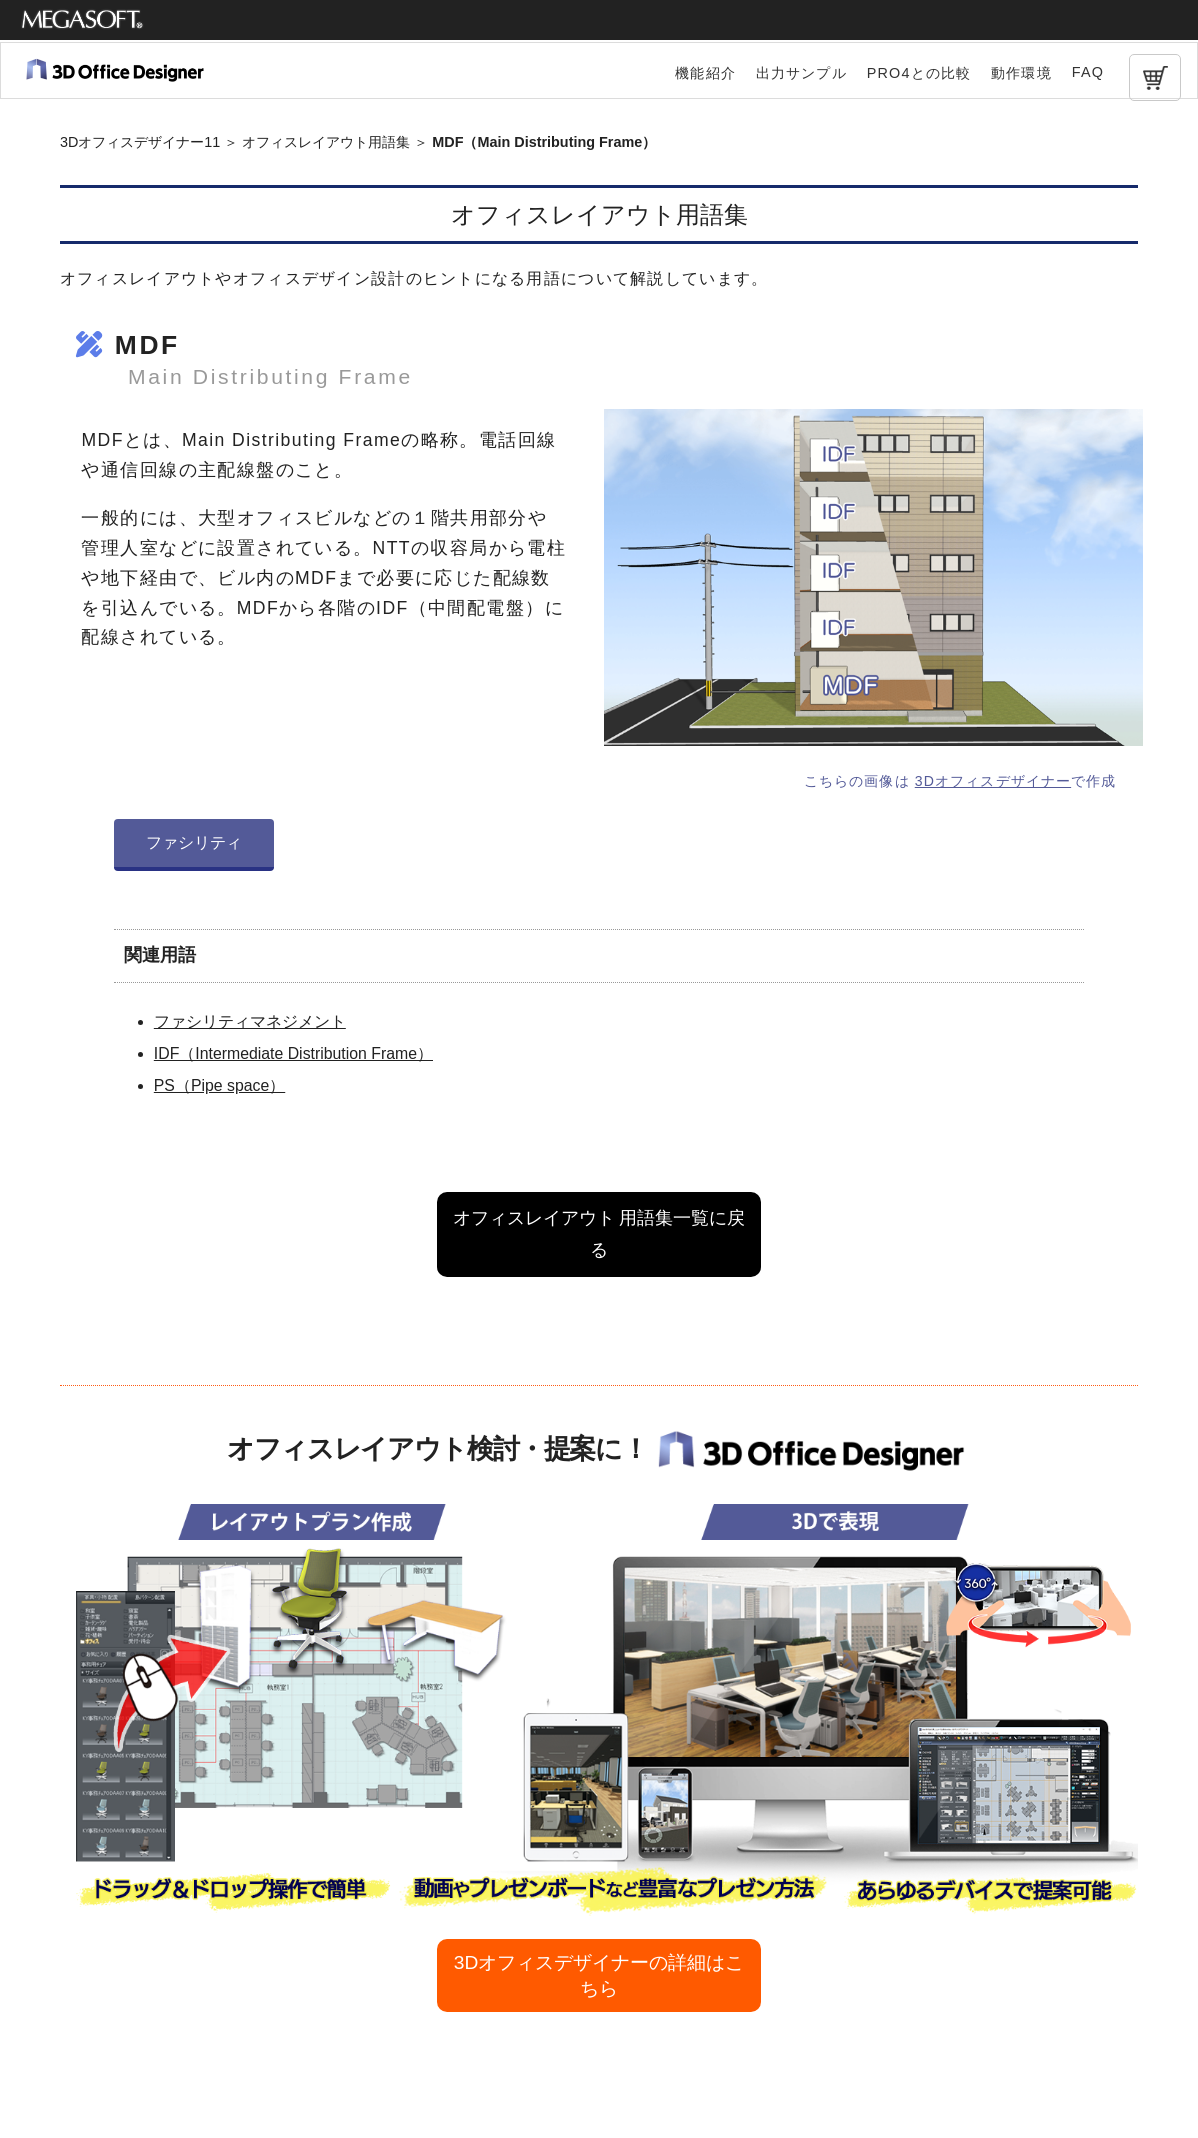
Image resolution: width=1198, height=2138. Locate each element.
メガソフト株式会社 (82, 20)
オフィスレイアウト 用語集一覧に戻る (599, 1234)
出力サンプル (801, 73)
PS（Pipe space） (219, 1085)
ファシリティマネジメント (250, 1021)
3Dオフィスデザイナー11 (140, 142)
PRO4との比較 (919, 73)
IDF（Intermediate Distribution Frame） (293, 1053)
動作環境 (1021, 73)
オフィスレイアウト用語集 (326, 142)
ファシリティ (194, 842)
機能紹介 (705, 73)
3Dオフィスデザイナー (993, 781)
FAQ (1088, 72)
